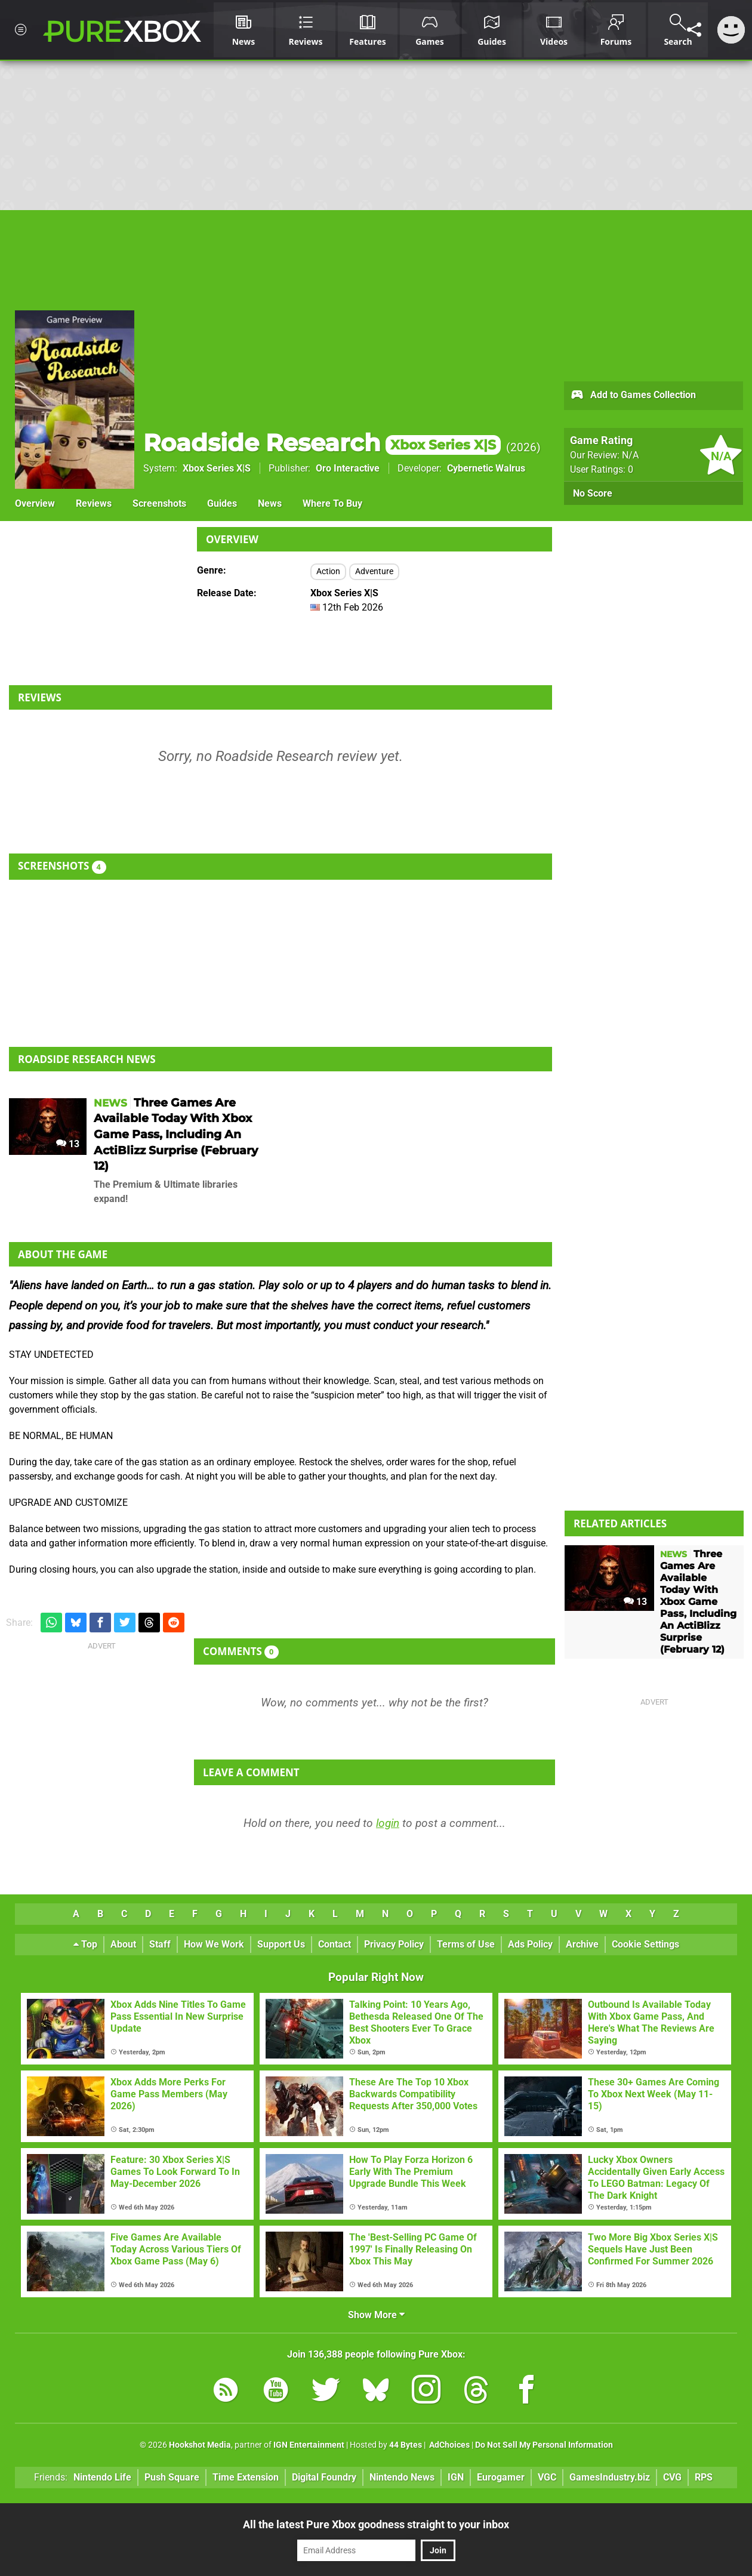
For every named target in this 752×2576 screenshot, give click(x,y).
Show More (376, 2315)
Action (328, 571)
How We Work (214, 1944)
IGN (456, 2477)
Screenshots (159, 503)
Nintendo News (401, 2477)
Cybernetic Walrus (486, 468)
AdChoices (448, 2445)
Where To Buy (332, 503)
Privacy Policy (394, 1944)
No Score (592, 493)
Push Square (171, 2477)
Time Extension (245, 2477)
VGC (547, 2477)
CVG (672, 2477)
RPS (704, 2477)
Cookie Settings (645, 1944)
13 (67, 1144)
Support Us (281, 1944)
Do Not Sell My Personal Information (544, 2445)
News (270, 503)
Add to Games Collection (633, 395)
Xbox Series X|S (217, 468)
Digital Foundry (324, 2477)
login (387, 1823)
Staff (160, 1944)
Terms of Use (466, 1944)
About (123, 1944)
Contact (334, 1944)
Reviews (94, 503)
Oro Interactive (348, 468)
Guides (222, 503)
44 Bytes (405, 2445)
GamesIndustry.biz (609, 2477)
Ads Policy (530, 1944)
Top (85, 1944)
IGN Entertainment (308, 2445)
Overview (35, 503)
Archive (582, 1944)
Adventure (374, 571)
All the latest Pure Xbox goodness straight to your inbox (376, 2524)
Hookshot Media (200, 2445)
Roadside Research (322, 442)
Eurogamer (501, 2477)
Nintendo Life (102, 2477)
